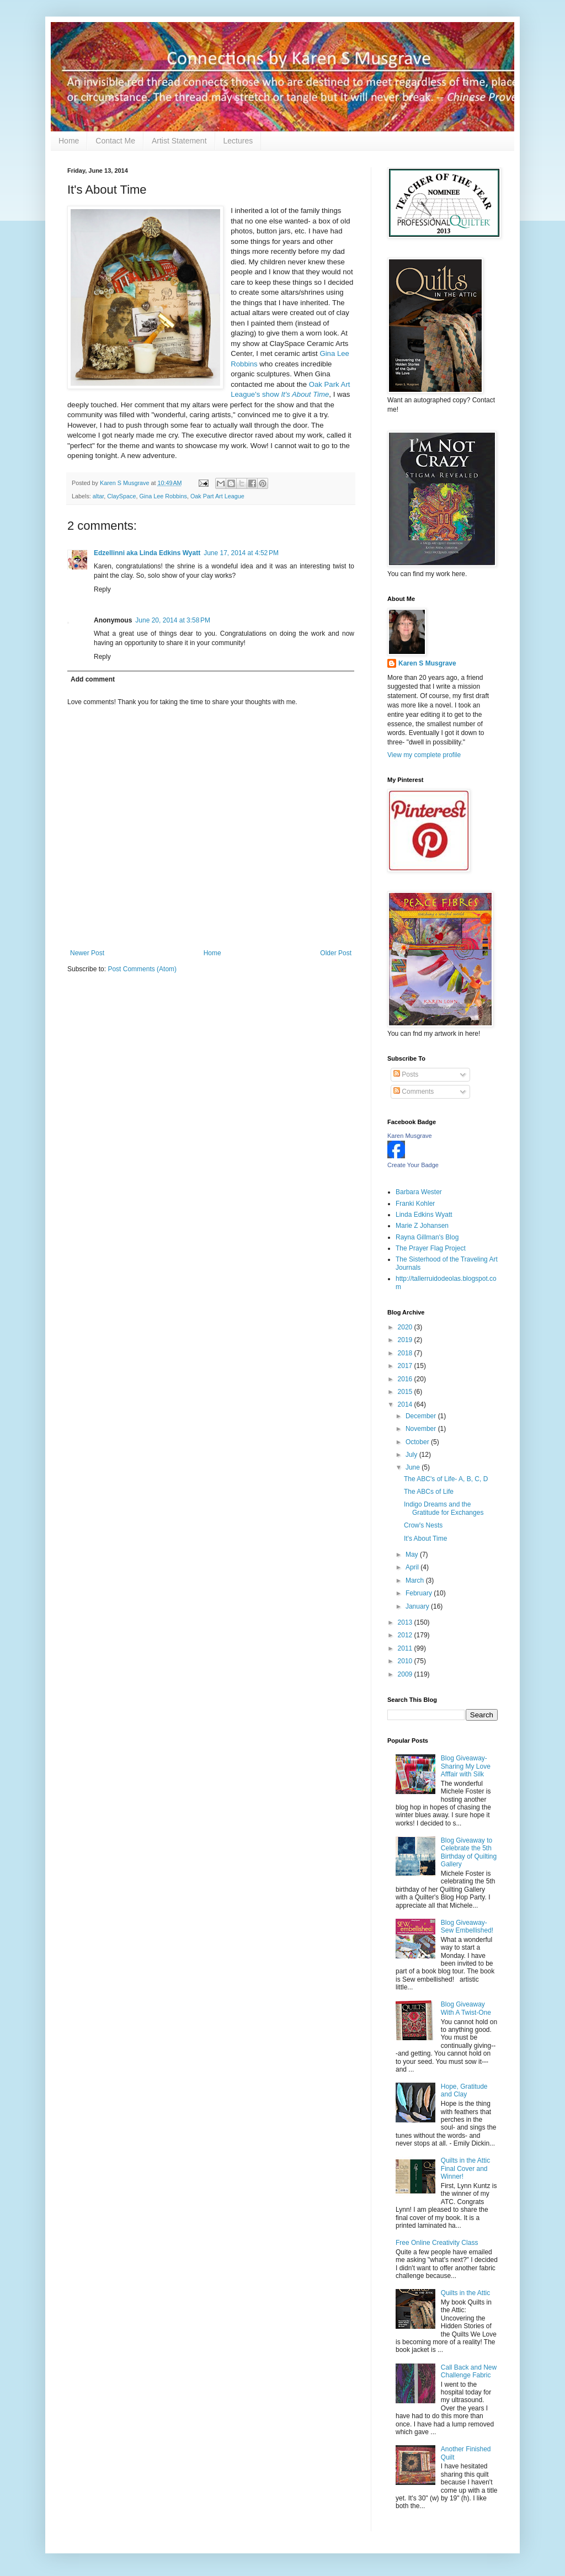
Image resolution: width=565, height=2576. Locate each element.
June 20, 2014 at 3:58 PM (172, 620)
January (418, 1606)
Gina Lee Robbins (162, 496)
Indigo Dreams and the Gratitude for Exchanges (443, 1508)
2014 (406, 1404)
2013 (406, 1622)
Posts (405, 1074)
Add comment (93, 679)
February (420, 1593)
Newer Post (87, 953)
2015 (406, 1392)
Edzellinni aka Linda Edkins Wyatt (147, 553)
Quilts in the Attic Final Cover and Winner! (465, 2168)
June (414, 1467)
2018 (406, 1353)
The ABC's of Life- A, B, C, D (446, 1479)
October (418, 1442)
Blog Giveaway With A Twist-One (466, 2008)
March (416, 1580)
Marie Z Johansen (422, 1226)
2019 (406, 1340)
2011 (406, 1648)
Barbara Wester (419, 1192)
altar (98, 496)
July (412, 1455)
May (413, 1554)
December (422, 1416)
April (413, 1567)
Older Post (335, 953)
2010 (406, 1661)
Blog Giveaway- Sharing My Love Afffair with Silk (466, 1766)
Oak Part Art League (217, 496)
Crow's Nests (423, 1525)
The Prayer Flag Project (431, 1248)
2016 (406, 1379)
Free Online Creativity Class (437, 2243)
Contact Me (115, 140)
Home (68, 140)
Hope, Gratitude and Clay (464, 2090)
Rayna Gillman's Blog (427, 1237)
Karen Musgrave (409, 1135)
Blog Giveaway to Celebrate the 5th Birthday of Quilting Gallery (469, 1852)
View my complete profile (424, 755)
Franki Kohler (415, 1203)
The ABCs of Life (429, 1491)
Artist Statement (179, 140)
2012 (406, 1635)
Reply (102, 589)
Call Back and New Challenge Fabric (469, 2371)
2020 (406, 1327)
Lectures (238, 140)
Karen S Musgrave (427, 663)
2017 (406, 1366)
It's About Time (425, 1538)
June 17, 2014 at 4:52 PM (241, 553)
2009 (406, 1674)
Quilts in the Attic (465, 2293)
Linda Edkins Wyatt (424, 1214)
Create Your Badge (413, 1165)
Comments (413, 1091)
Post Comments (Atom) (142, 969)
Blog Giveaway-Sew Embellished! (467, 1926)
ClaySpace (121, 496)
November (422, 1429)
